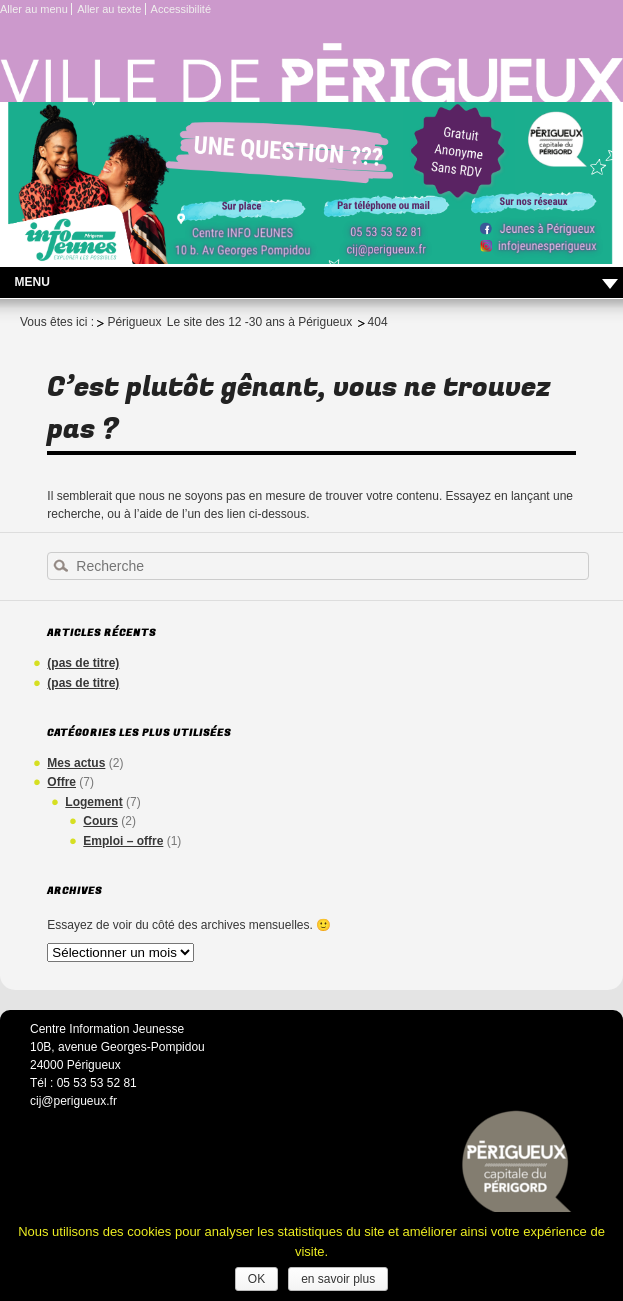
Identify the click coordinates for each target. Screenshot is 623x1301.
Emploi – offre (123, 841)
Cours (100, 821)
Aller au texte (109, 9)
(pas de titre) (83, 663)
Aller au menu (34, 9)
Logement (93, 802)
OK (256, 1279)
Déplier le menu (610, 285)
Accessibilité (181, 9)
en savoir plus (338, 1279)
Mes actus (76, 763)
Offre (61, 782)
